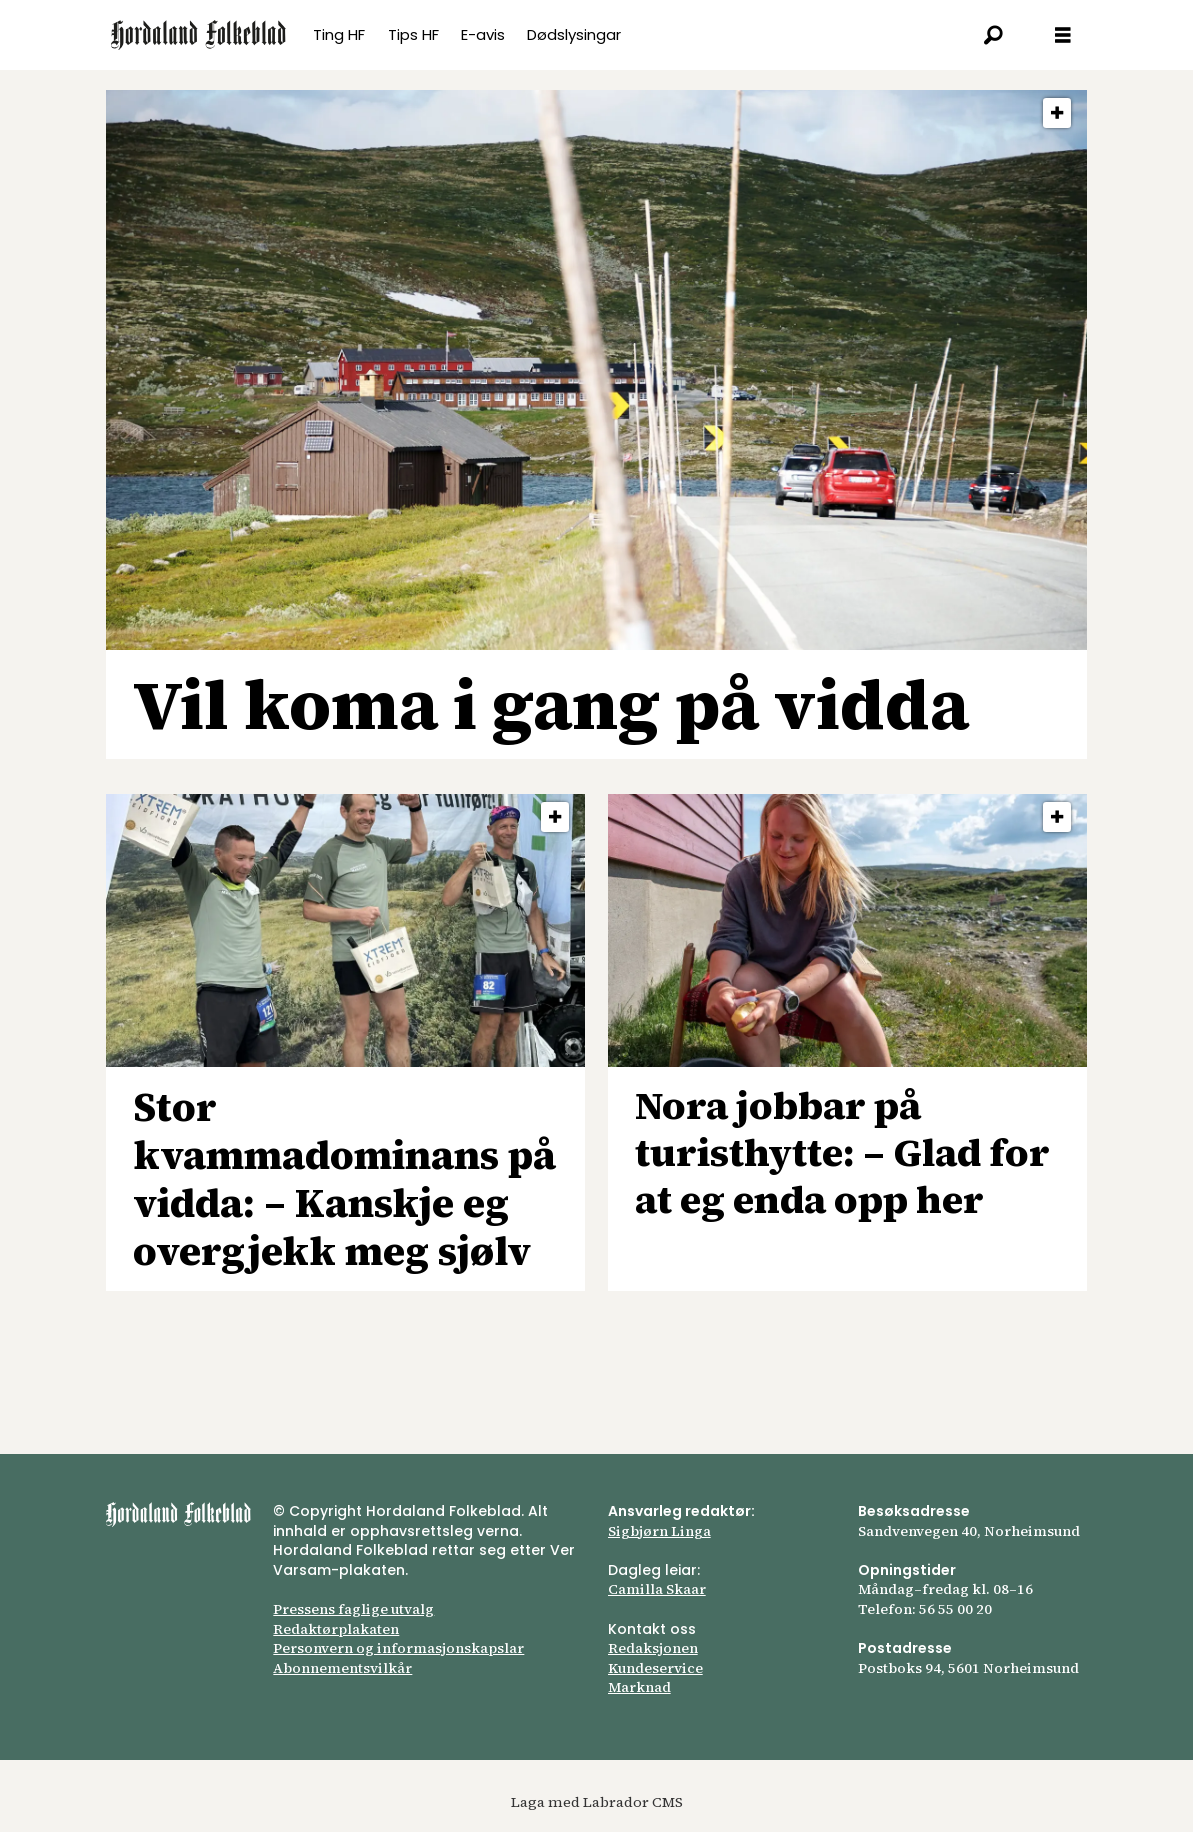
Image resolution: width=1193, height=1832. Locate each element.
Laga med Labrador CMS (597, 1802)
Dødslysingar (574, 34)
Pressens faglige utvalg (353, 1609)
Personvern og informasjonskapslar (398, 1648)
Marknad (639, 1687)
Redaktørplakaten (336, 1629)
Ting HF (339, 34)
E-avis (483, 34)
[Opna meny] (1063, 35)
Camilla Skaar (657, 1589)
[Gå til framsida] (198, 35)
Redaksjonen (653, 1648)
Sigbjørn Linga (659, 1531)
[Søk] (993, 35)
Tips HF (413, 34)
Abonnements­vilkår (342, 1668)
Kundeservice (655, 1668)
